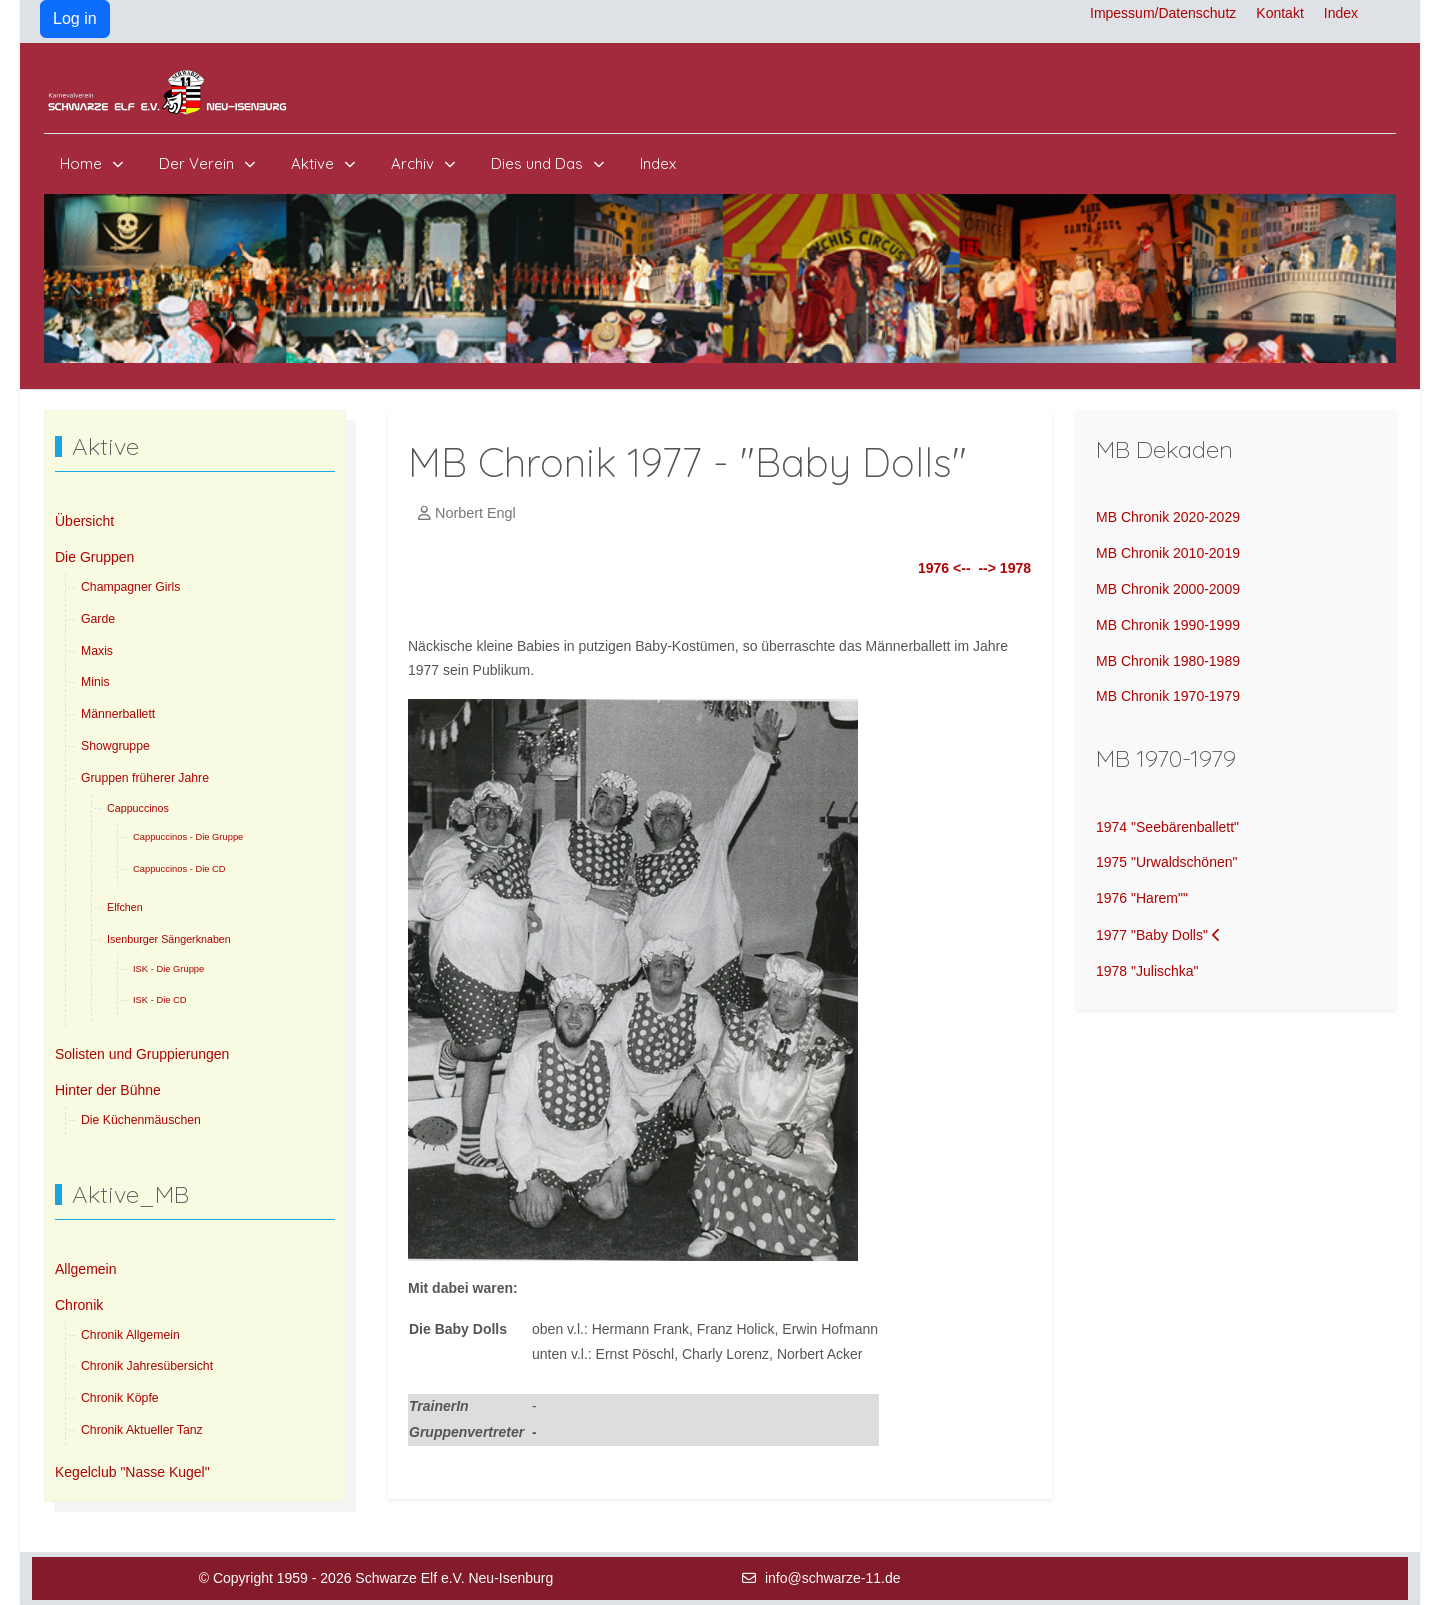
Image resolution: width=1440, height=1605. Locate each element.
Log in (75, 18)
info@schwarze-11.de (833, 1578)
